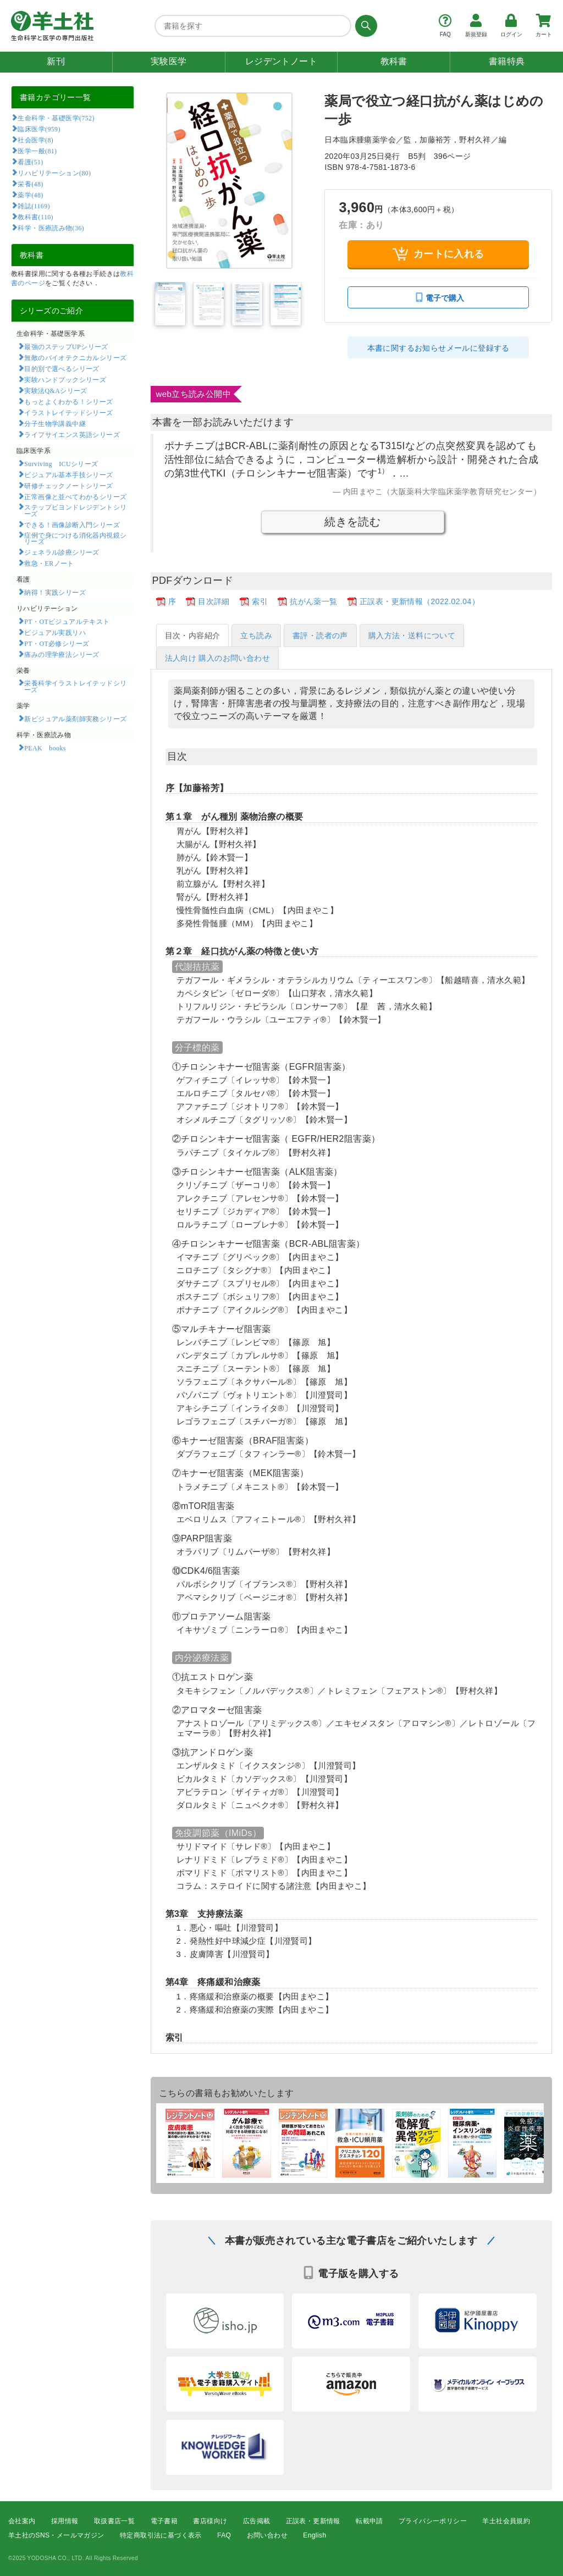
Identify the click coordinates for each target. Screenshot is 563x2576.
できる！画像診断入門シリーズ (72, 524)
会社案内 (22, 2521)
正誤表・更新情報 (313, 2521)
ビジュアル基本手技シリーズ (68, 474)
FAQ (224, 2535)
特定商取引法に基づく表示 (161, 2535)
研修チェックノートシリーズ (68, 485)
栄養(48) (30, 183)
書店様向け (210, 2521)
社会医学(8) (35, 139)
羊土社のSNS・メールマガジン (56, 2535)
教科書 (393, 61)
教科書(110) (35, 216)
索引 (260, 601)
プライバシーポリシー (433, 2521)
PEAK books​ (44, 747)
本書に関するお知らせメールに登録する (438, 348)
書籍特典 (507, 61)
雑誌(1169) (33, 205)
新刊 (56, 61)
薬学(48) (30, 194)
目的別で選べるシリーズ (61, 368)
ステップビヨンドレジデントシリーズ (75, 510)
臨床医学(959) (39, 128)
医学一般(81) (37, 150)
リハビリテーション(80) (54, 172)
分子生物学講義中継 (55, 423)
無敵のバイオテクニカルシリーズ (75, 357)
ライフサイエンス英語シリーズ (72, 434)
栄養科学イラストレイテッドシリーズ (75, 686)
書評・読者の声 (320, 635)
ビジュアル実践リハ (55, 632)
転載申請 (369, 2521)
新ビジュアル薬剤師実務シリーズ (75, 718)
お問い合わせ (267, 2535)
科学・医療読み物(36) (51, 227)
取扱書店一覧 (114, 2521)
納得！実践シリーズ (55, 592)
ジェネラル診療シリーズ (61, 552)
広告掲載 (257, 2521)
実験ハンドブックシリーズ (65, 379)
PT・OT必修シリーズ (56, 643)
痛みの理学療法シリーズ (61, 654)
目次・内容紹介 (192, 635)
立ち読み (256, 635)
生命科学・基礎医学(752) (56, 117)
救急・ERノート (49, 563)
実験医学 (169, 61)
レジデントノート (281, 61)
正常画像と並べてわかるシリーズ (75, 496)
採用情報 (65, 2521)
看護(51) (30, 161)
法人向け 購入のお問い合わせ (218, 658)
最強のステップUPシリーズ (66, 346)
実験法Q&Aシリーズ (55, 390)
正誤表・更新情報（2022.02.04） (419, 601)
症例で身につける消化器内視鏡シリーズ (75, 538)
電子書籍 (164, 2521)
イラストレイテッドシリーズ (68, 412)
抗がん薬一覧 (313, 601)
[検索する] (364, 26)
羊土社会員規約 (506, 2521)
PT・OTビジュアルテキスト (66, 621)
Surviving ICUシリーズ (61, 463)
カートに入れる (438, 254)
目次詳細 (214, 601)
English (314, 2535)
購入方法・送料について (411, 635)
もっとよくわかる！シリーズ (68, 401)
